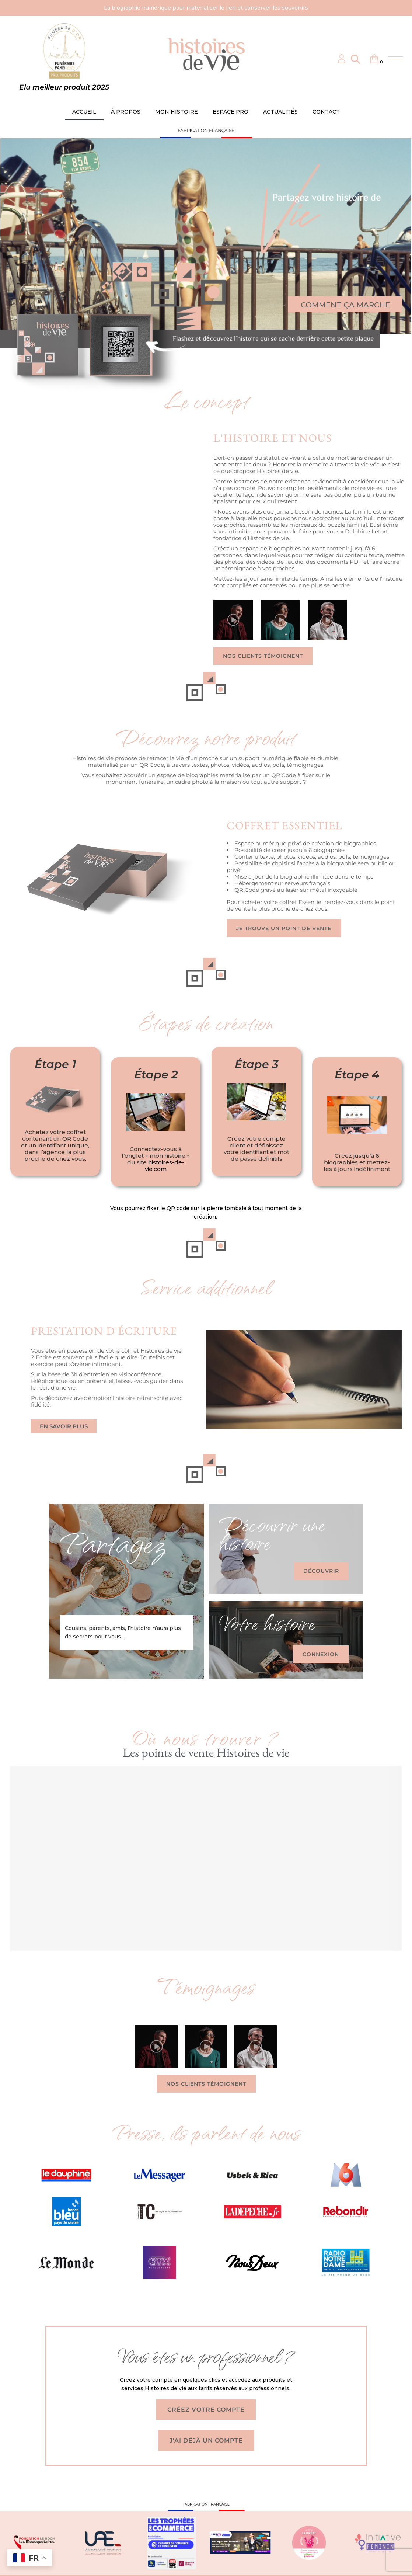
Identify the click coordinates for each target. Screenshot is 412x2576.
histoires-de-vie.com (164, 1165)
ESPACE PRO (230, 111)
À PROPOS (125, 111)
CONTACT (326, 111)
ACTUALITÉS (280, 111)
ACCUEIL (84, 111)
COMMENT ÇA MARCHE (345, 304)
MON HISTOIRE (176, 111)
